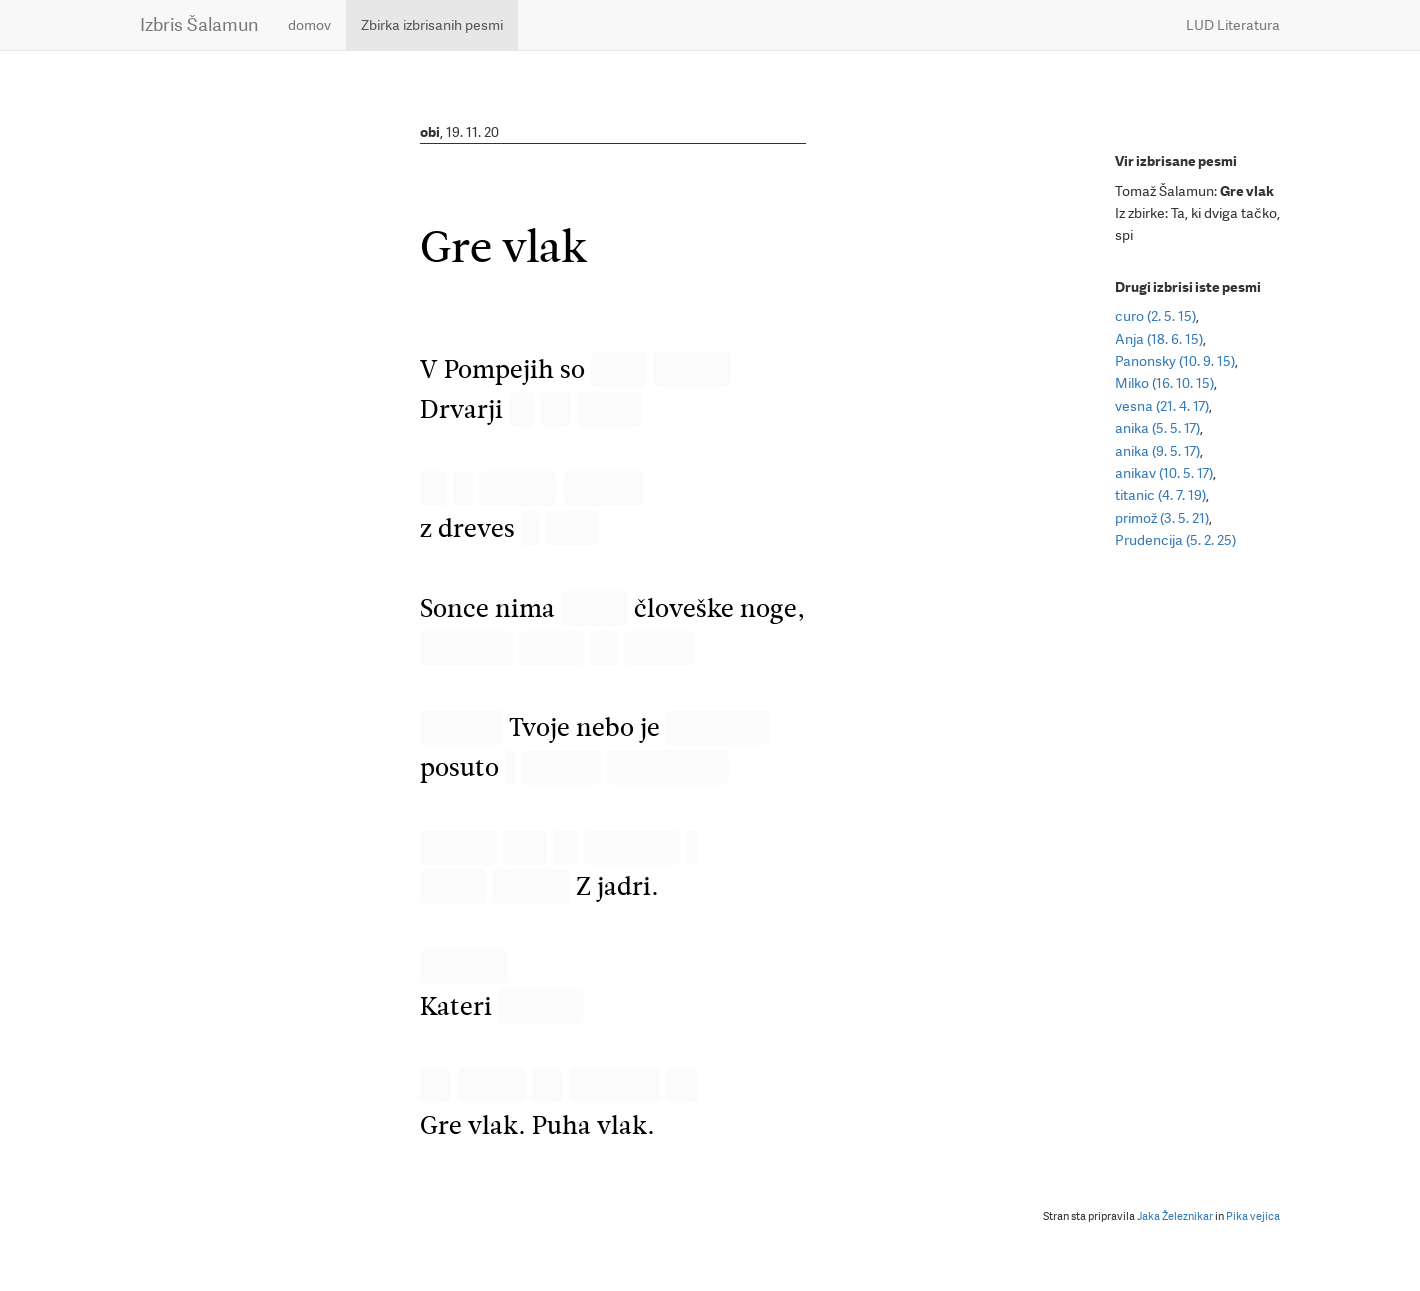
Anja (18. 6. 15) (1159, 339)
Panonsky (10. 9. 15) (1175, 361)
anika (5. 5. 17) (1157, 428)
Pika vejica (1253, 1216)
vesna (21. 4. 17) (1162, 406)
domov (309, 25)
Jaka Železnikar (1175, 1216)
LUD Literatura (1233, 25)
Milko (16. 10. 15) (1164, 383)
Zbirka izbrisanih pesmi (432, 25)
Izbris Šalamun (199, 24)
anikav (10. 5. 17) (1164, 473)
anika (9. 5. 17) (1157, 451)
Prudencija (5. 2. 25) (1175, 540)
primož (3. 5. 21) (1162, 518)
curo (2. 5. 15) (1155, 316)
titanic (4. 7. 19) (1160, 495)
